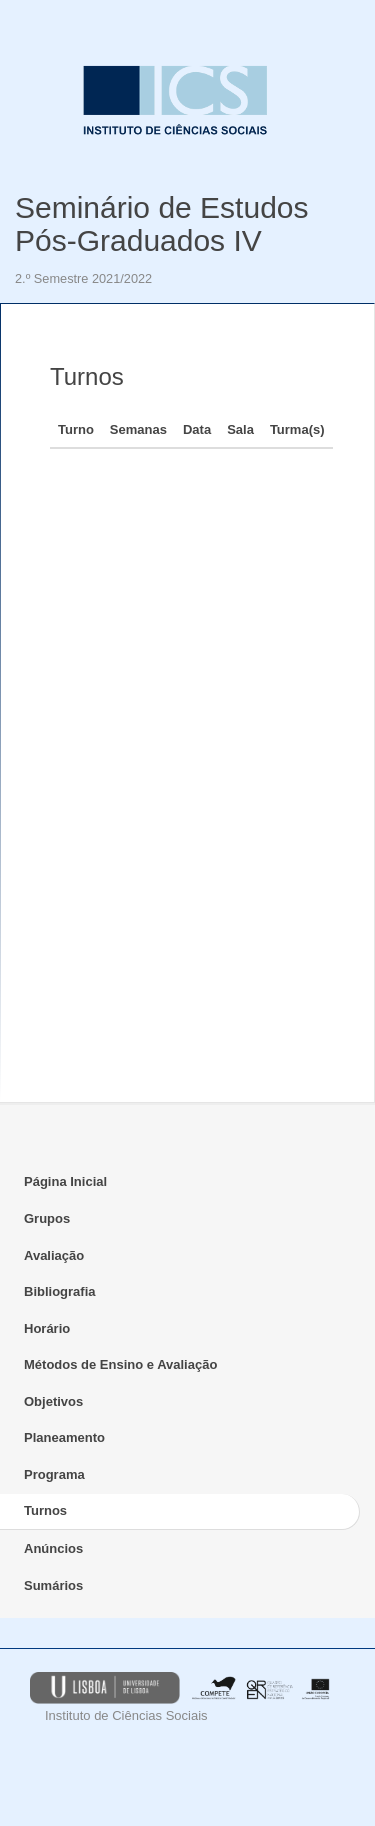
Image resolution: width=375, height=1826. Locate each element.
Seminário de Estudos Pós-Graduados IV (162, 224)
